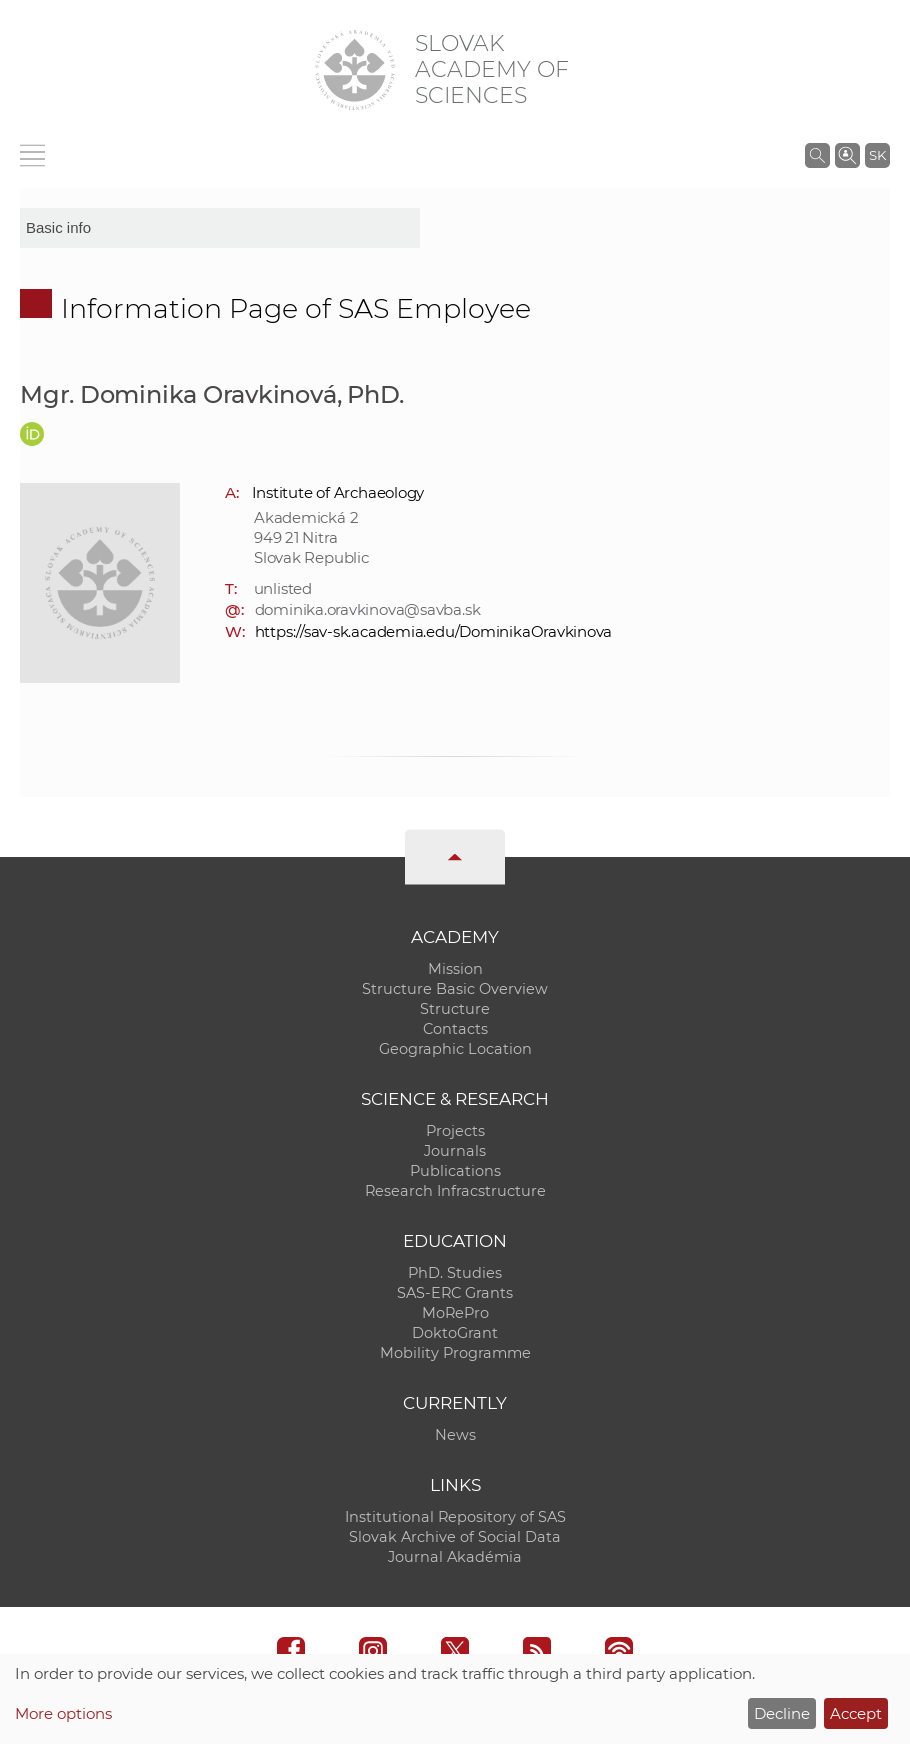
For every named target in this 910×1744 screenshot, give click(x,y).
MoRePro (455, 1313)
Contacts (455, 1029)
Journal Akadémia (455, 1557)
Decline (782, 1713)
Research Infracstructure (455, 1191)
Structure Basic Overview (455, 989)
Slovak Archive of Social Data (455, 1537)
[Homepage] (355, 70)
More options (63, 1713)
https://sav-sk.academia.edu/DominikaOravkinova (434, 631)
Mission (455, 969)
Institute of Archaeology (338, 492)
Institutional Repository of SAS (455, 1517)
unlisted (283, 588)
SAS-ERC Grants (455, 1293)
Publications (455, 1171)
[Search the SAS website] (817, 155)
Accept (856, 1713)
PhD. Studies (455, 1273)
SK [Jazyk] (877, 155)
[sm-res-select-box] (220, 228)
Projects (455, 1131)
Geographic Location (455, 1049)
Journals (455, 1151)
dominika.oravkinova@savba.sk (368, 609)
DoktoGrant (455, 1333)
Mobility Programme (455, 1353)
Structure (455, 1009)
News (455, 1435)
